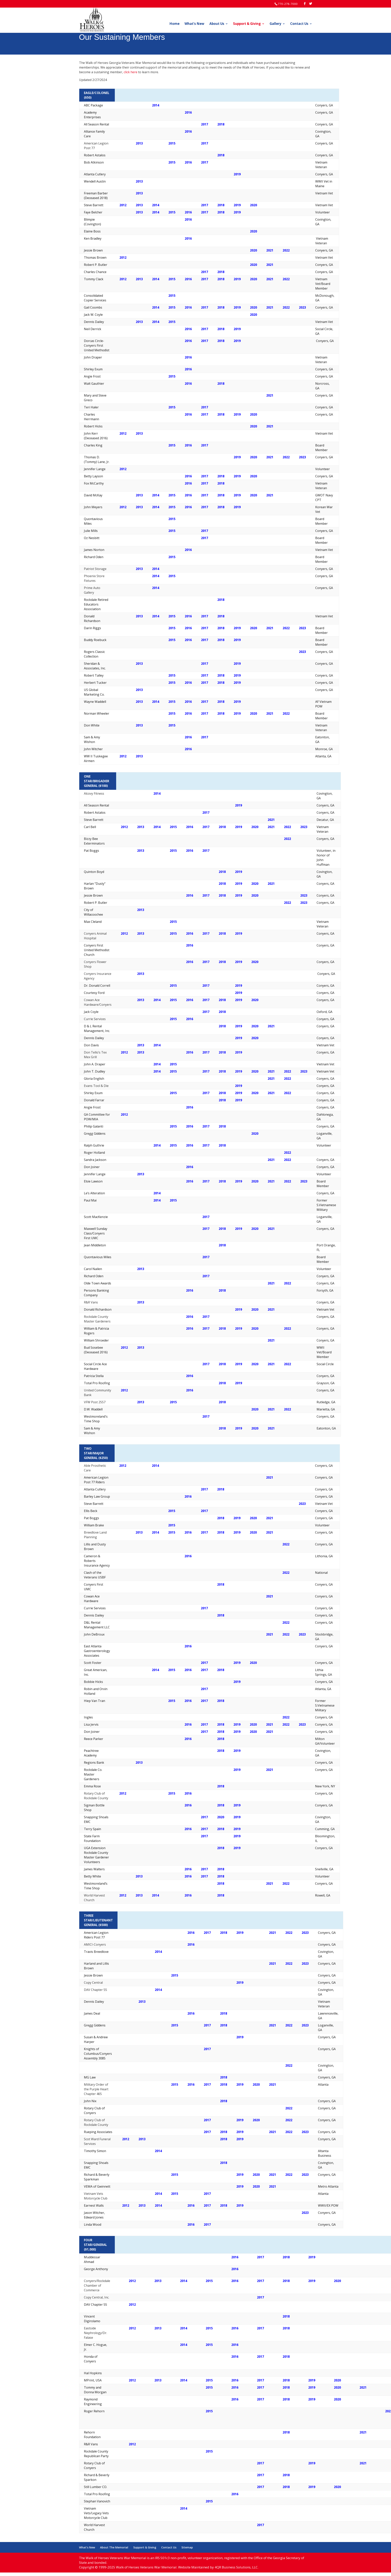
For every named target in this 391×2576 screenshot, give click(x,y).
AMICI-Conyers (95, 1944)
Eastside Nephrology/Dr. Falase (95, 2333)
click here (130, 72)
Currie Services (95, 1019)
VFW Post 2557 (94, 1402)
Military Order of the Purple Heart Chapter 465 (96, 2089)
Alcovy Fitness (94, 793)
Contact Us (299, 24)
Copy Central (93, 1982)
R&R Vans (91, 1302)
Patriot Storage (95, 569)
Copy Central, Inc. (96, 2297)
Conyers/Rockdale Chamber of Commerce (97, 2285)
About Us (216, 24)
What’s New (194, 24)
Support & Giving (247, 24)
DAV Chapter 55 (95, 1990)
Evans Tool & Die (96, 1086)
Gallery (275, 24)
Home (174, 24)
